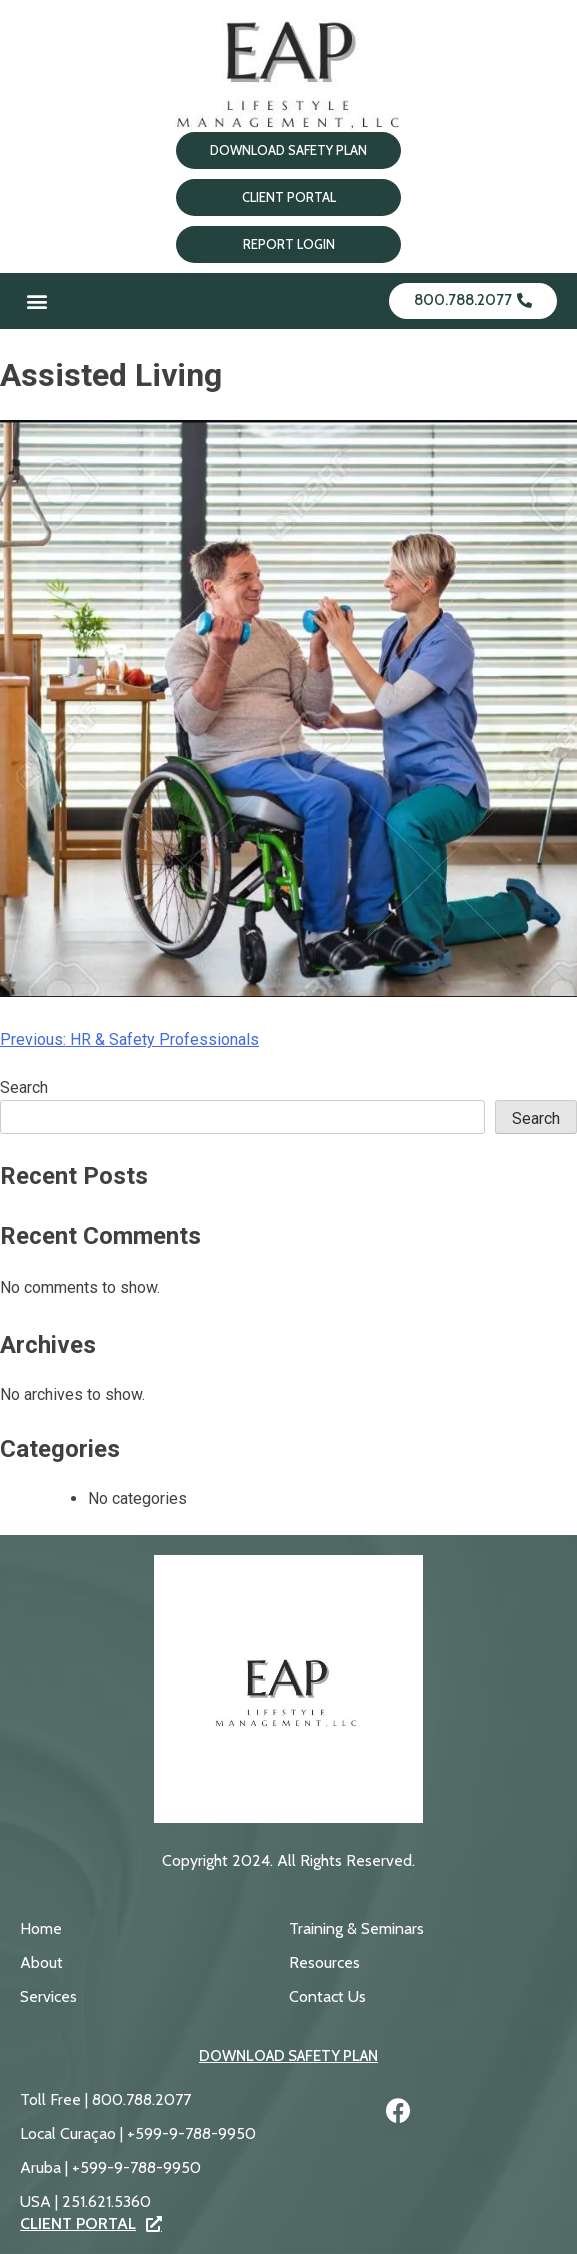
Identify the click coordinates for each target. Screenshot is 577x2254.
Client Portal (91, 2224)
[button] (36, 301)
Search (24, 1087)
